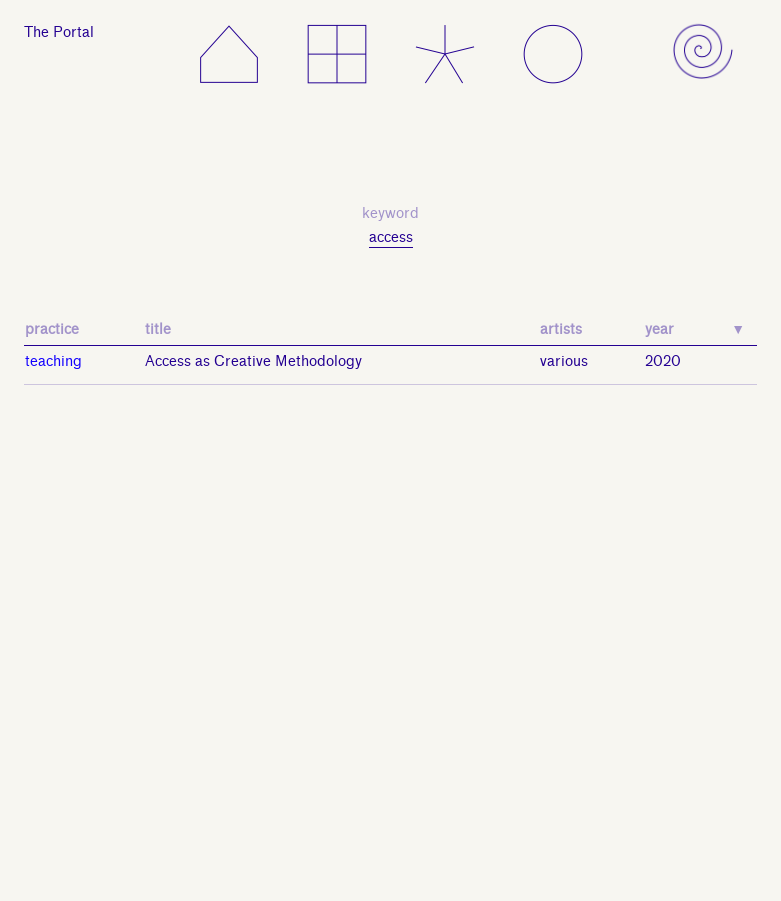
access (391, 237)
